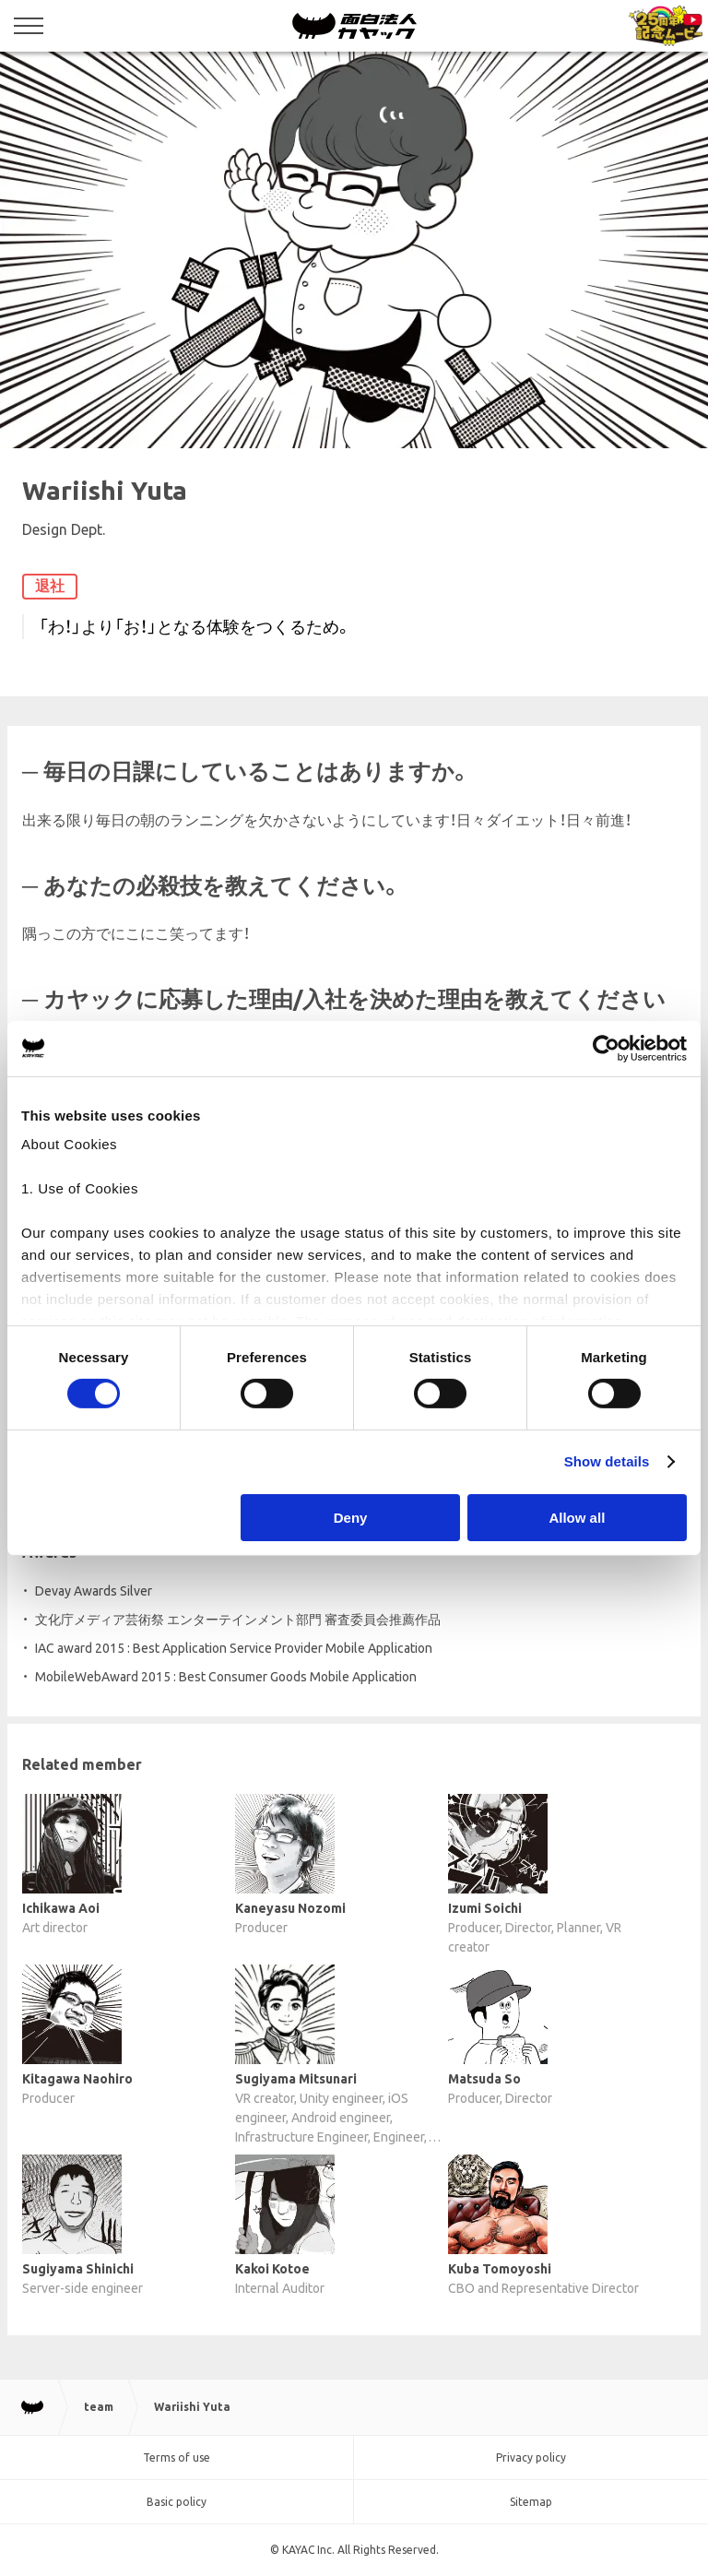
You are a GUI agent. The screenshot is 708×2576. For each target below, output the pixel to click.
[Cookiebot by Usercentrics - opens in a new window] (606, 1048)
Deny (351, 1517)
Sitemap (531, 2502)
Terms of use (176, 2457)
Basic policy (176, 2502)
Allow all (577, 1517)
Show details (607, 1461)
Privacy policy (531, 2457)
